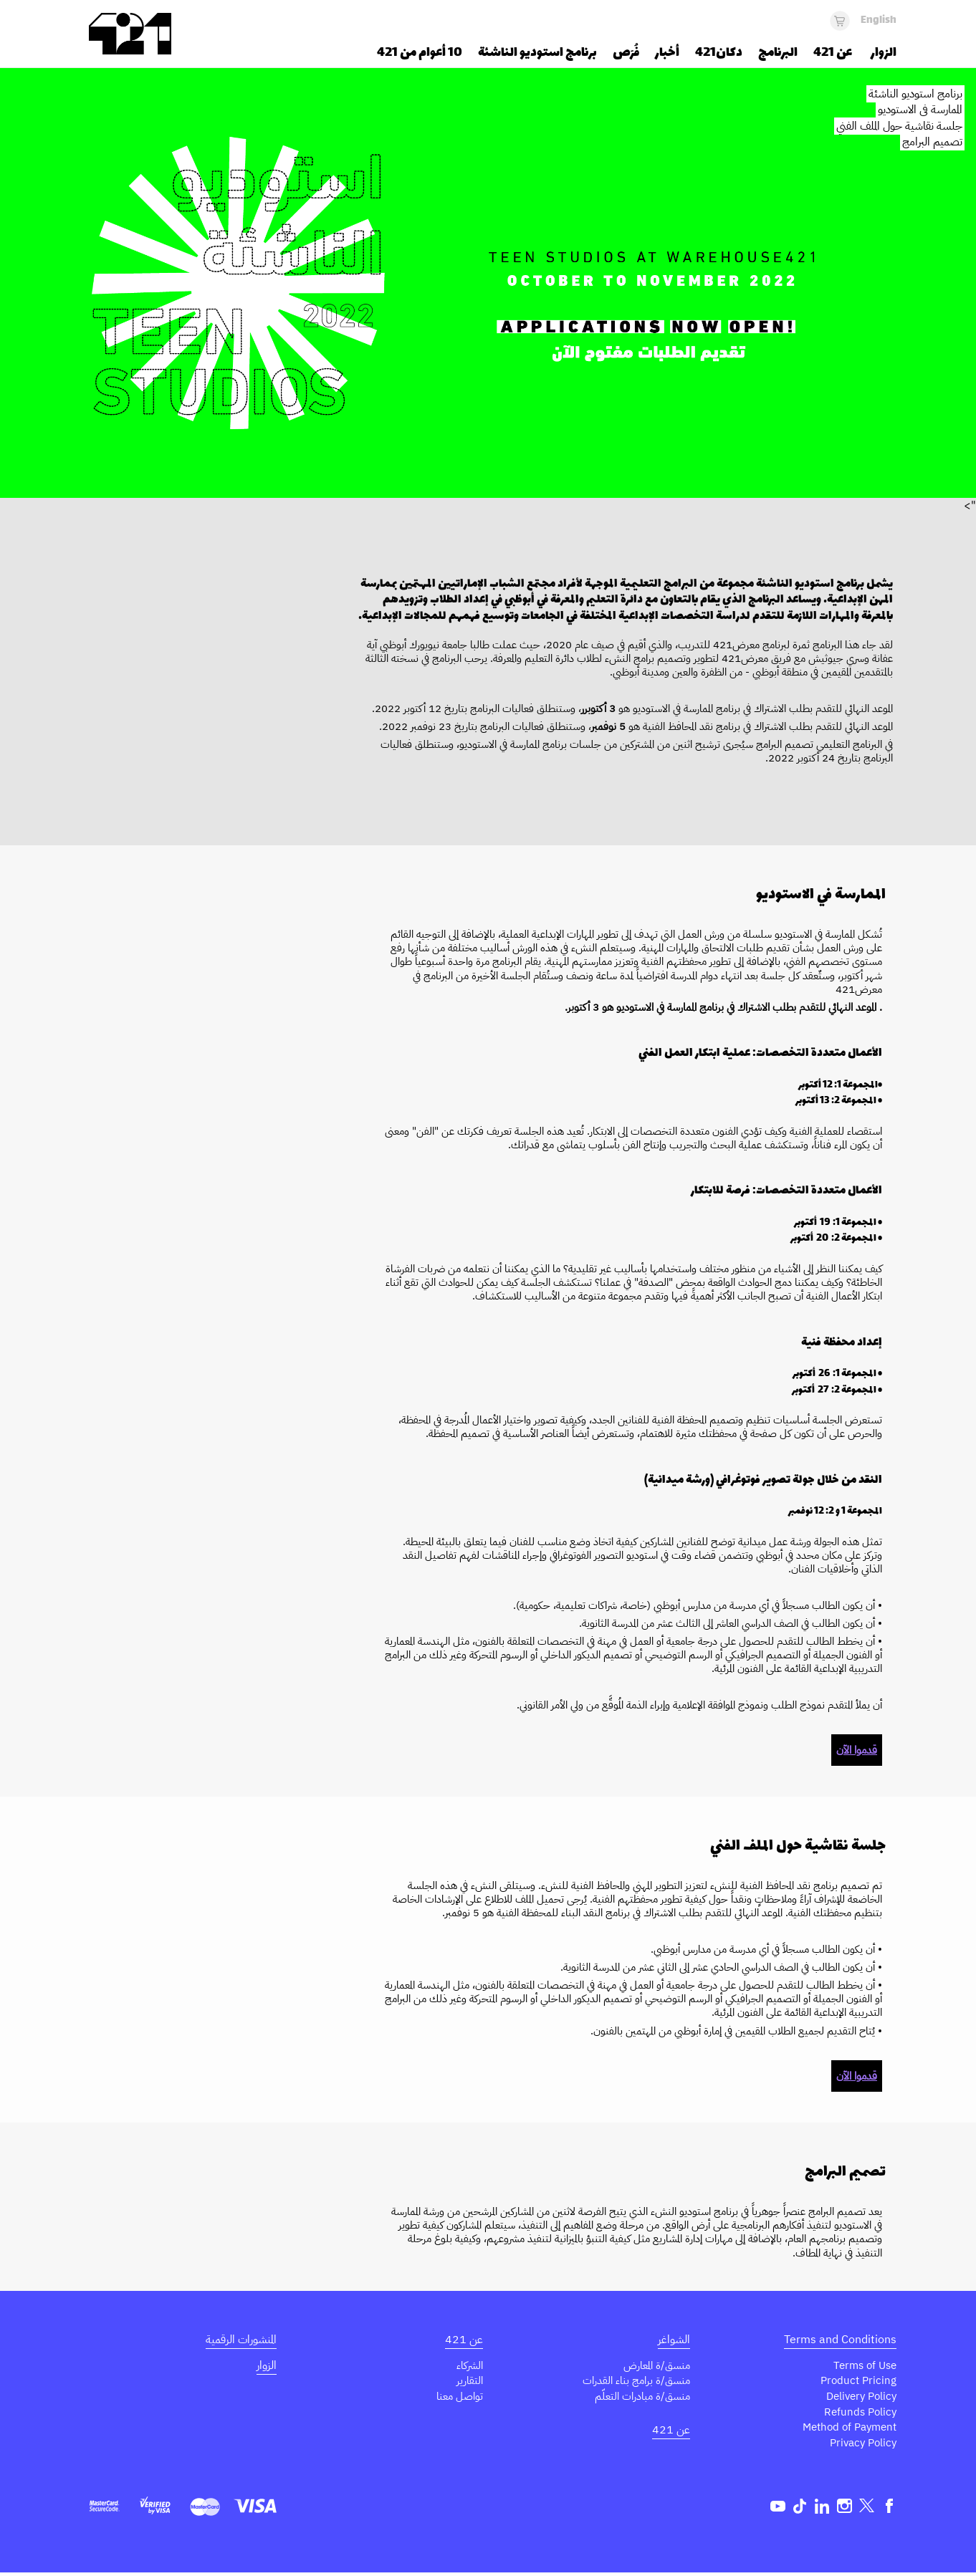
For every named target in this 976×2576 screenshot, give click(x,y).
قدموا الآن (856, 1750)
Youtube (777, 2509)
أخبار (667, 53)
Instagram (844, 2509)
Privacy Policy (860, 2445)
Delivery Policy (858, 2397)
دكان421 (718, 53)
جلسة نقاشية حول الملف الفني (899, 126)
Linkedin (822, 2509)
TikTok (800, 2509)
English (878, 20)
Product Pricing (857, 2381)
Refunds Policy (858, 2413)
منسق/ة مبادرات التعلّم (640, 2397)
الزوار (267, 2365)
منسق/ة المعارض (655, 2365)
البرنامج (778, 53)
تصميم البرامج (932, 141)
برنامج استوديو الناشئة (915, 93)
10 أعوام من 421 (419, 53)
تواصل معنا (458, 2397)
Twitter (866, 2509)
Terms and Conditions (840, 2339)
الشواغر (674, 2339)
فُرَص (626, 53)
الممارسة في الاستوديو (920, 109)
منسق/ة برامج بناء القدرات (634, 2381)
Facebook (888, 2509)
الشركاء (469, 2365)
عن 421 (671, 2431)
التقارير (469, 2381)
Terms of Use (862, 2365)
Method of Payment (845, 2429)
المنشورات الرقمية (241, 2339)
